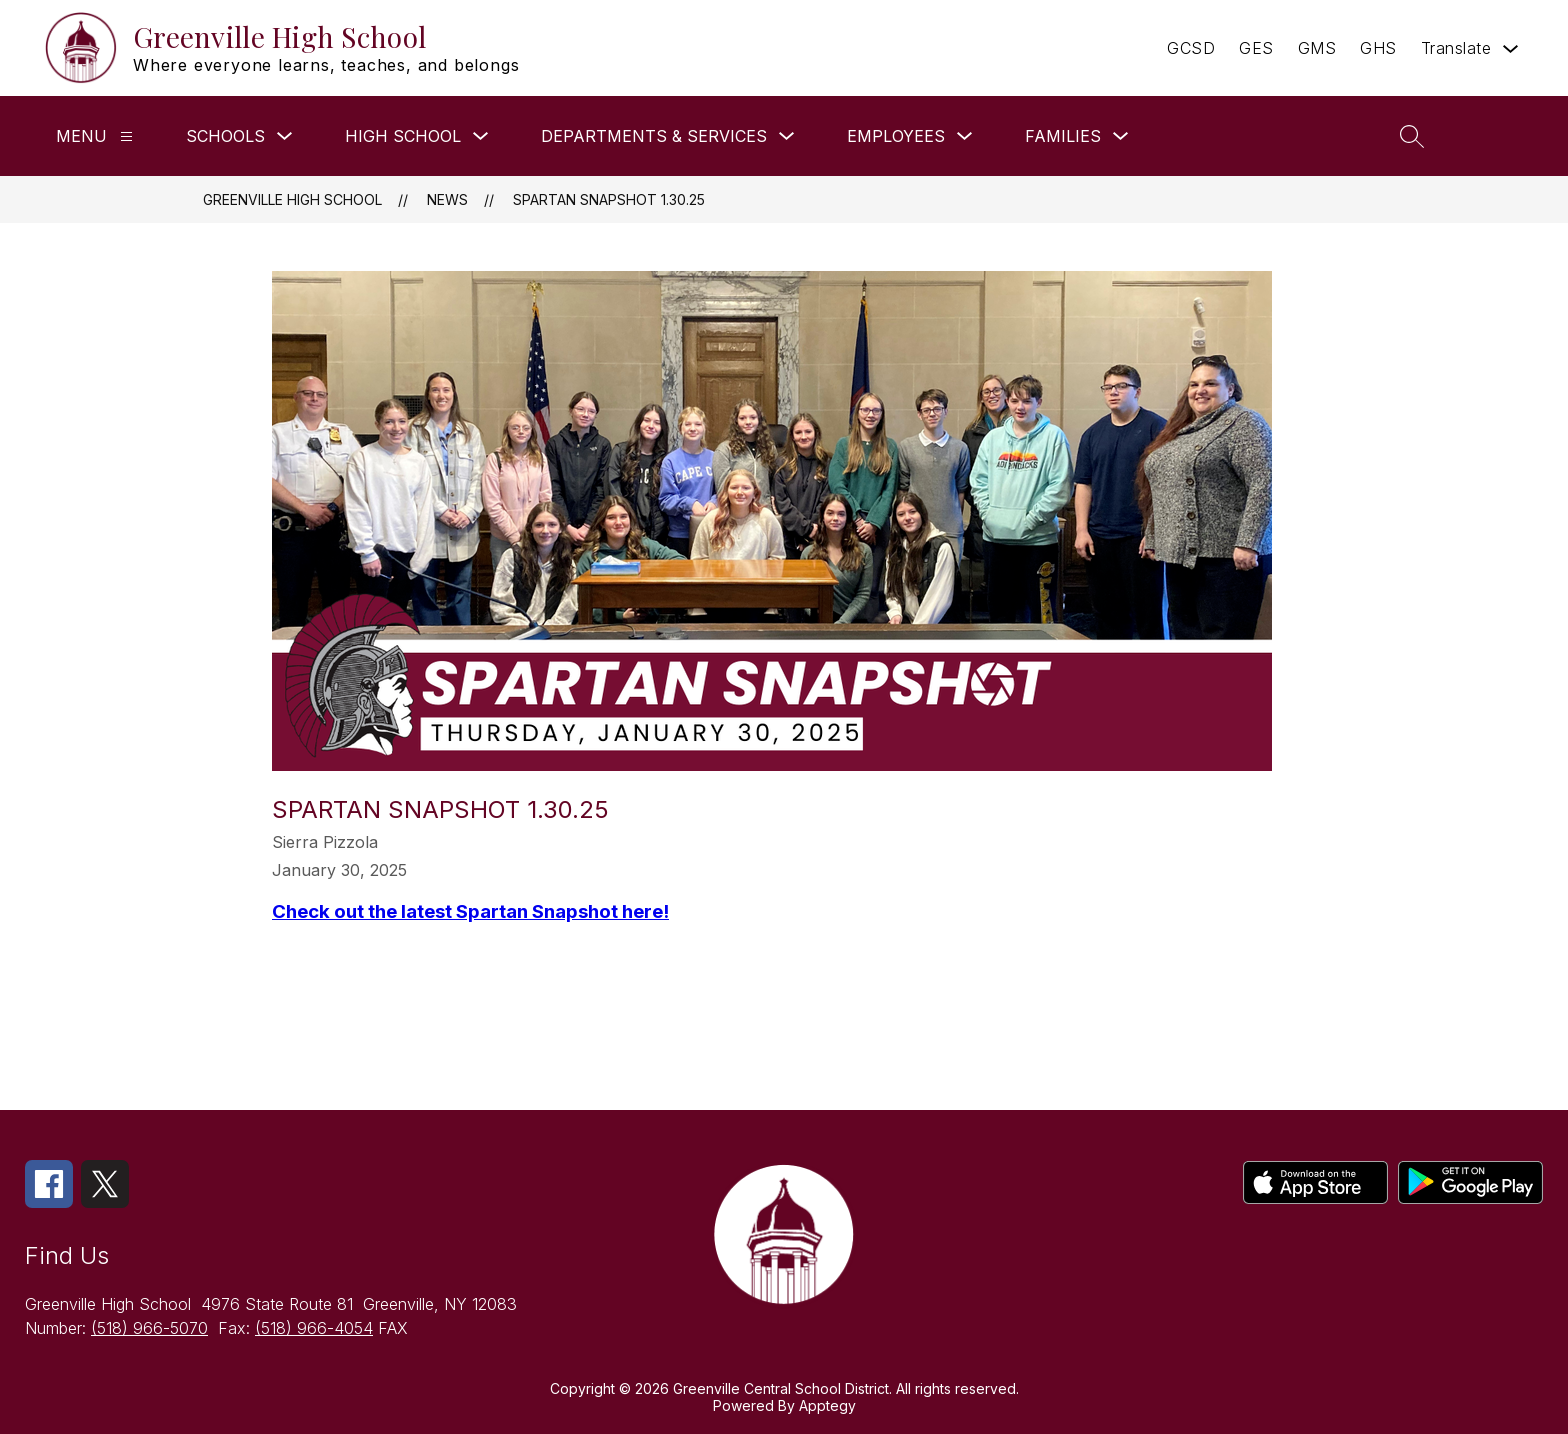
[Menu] (126, 136)
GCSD (1191, 48)
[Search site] (1412, 136)
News (447, 199)
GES (1256, 48)
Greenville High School (292, 199)
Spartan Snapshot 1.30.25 (609, 199)
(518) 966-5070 (149, 1328)
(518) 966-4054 (314, 1328)
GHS (1378, 48)
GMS (1317, 48)
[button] (1496, 136)
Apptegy (827, 1405)
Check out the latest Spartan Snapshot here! (470, 911)
